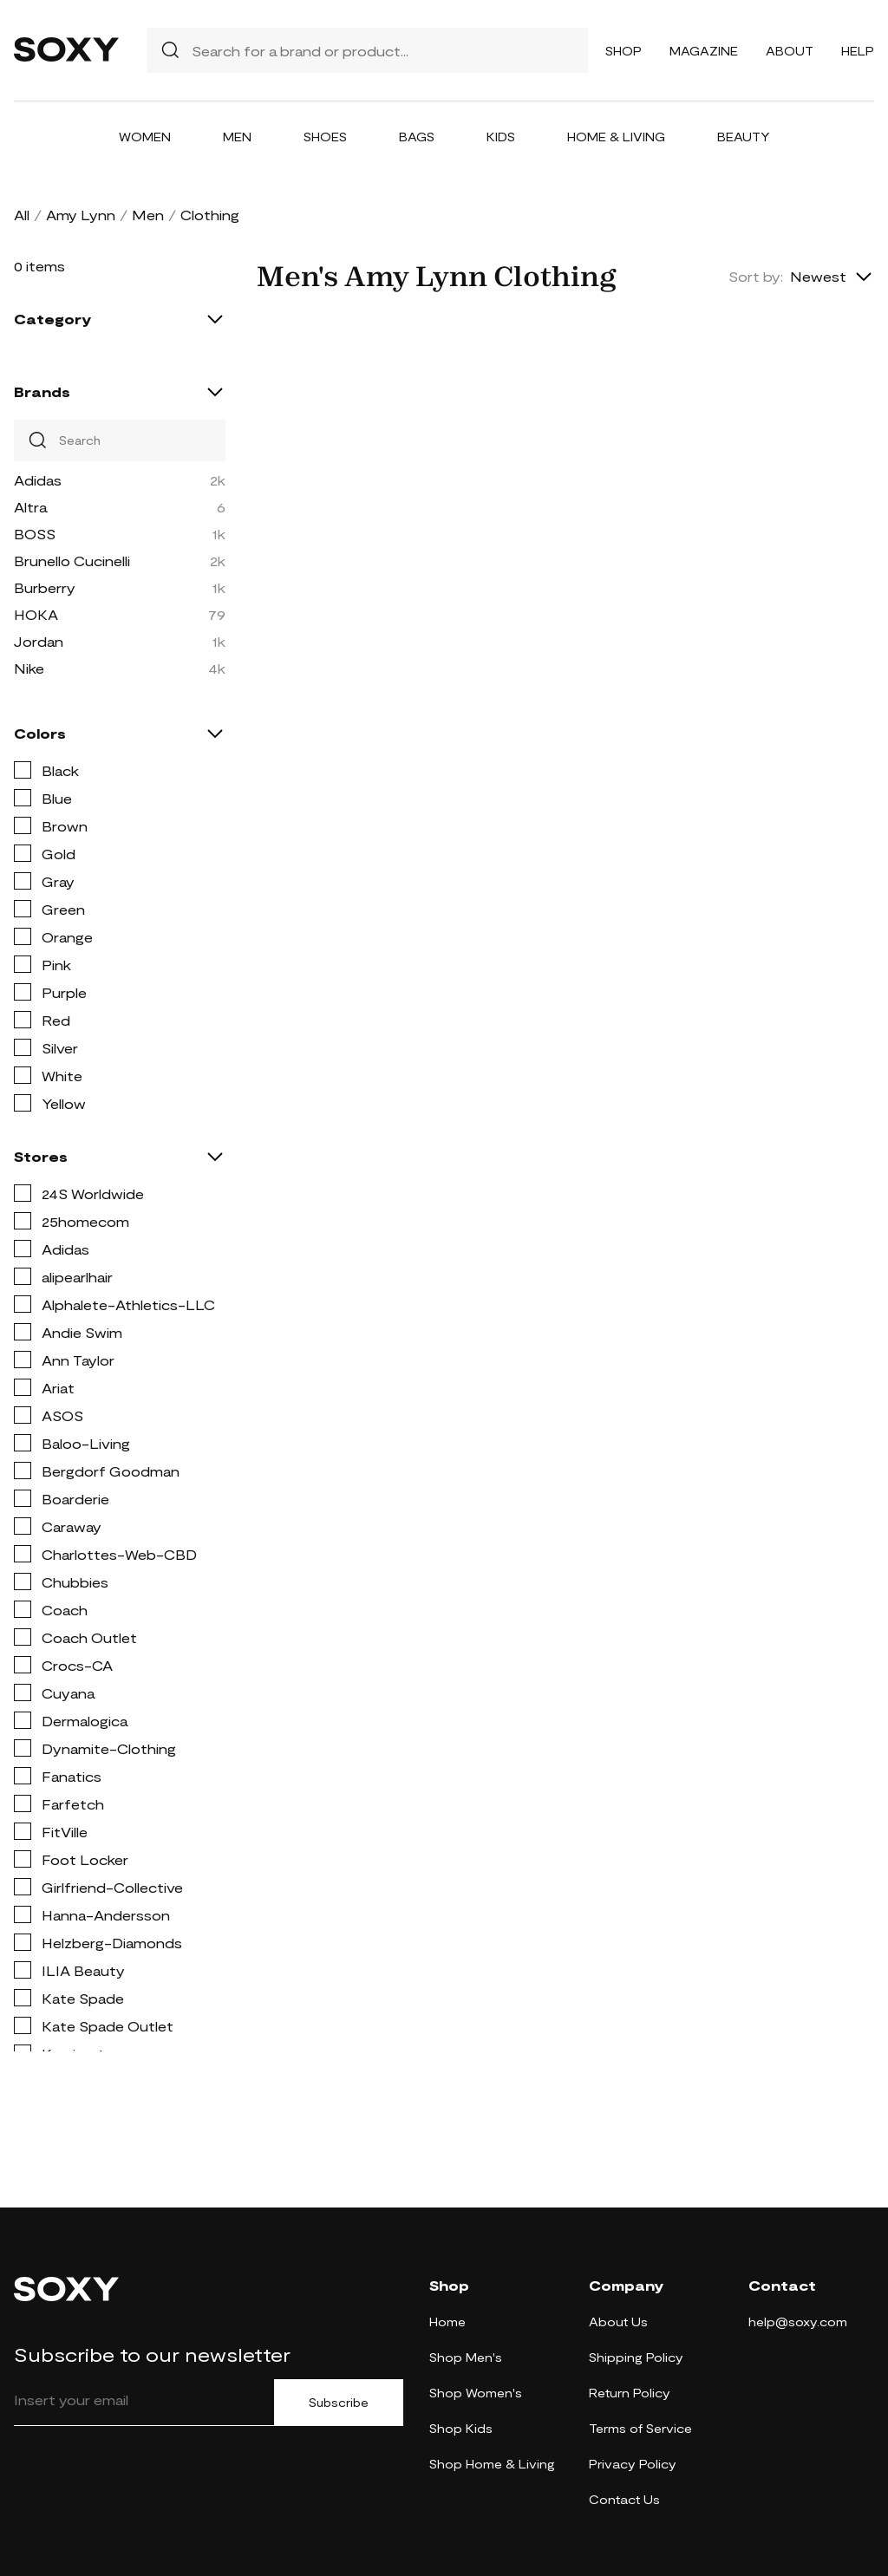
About (789, 50)
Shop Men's (465, 2357)
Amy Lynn (80, 214)
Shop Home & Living (492, 2463)
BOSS (35, 533)
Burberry (44, 587)
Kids (500, 136)
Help (857, 50)
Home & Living (616, 136)
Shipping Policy (636, 2357)
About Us (618, 2321)
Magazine (703, 50)
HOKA (36, 614)
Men (237, 136)
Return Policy (629, 2392)
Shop (623, 50)
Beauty (743, 136)
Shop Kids (461, 2428)
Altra (30, 507)
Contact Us (624, 2499)
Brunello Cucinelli (72, 560)
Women (145, 136)
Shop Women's (475, 2392)
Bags (416, 136)
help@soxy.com (797, 2321)
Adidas (38, 480)
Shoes (325, 136)
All (21, 214)
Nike (29, 668)
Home (447, 2321)
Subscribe (339, 2403)
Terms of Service (640, 2428)
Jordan (38, 641)
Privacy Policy (632, 2463)
